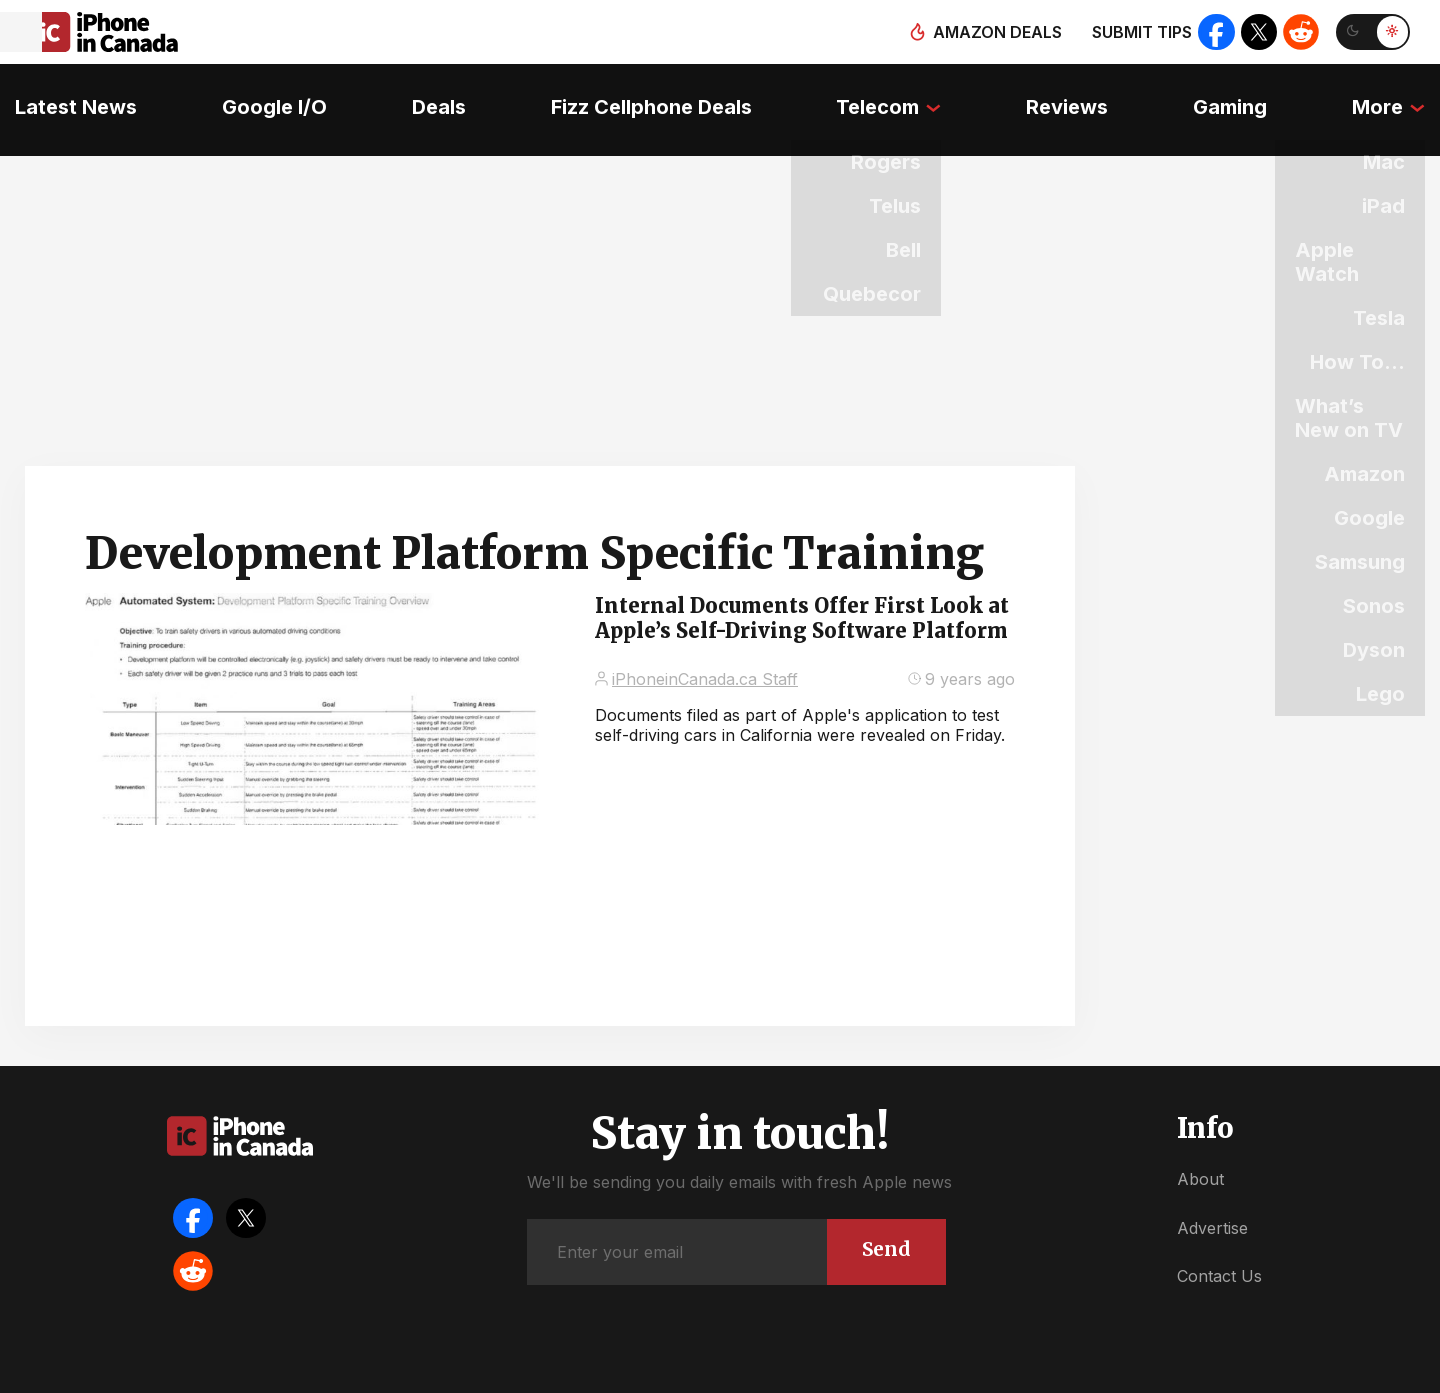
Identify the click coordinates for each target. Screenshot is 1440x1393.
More (1392, 95)
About (1200, 1152)
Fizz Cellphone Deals (648, 95)
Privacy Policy (869, 1372)
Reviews (1074, 95)
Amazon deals (991, 32)
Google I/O (263, 95)
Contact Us (1219, 1249)
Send (883, 1220)
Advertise (1212, 1200)
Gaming (1241, 95)
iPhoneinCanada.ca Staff (705, 651)
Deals (432, 95)
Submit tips (1136, 32)
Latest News (61, 95)
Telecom (880, 95)
